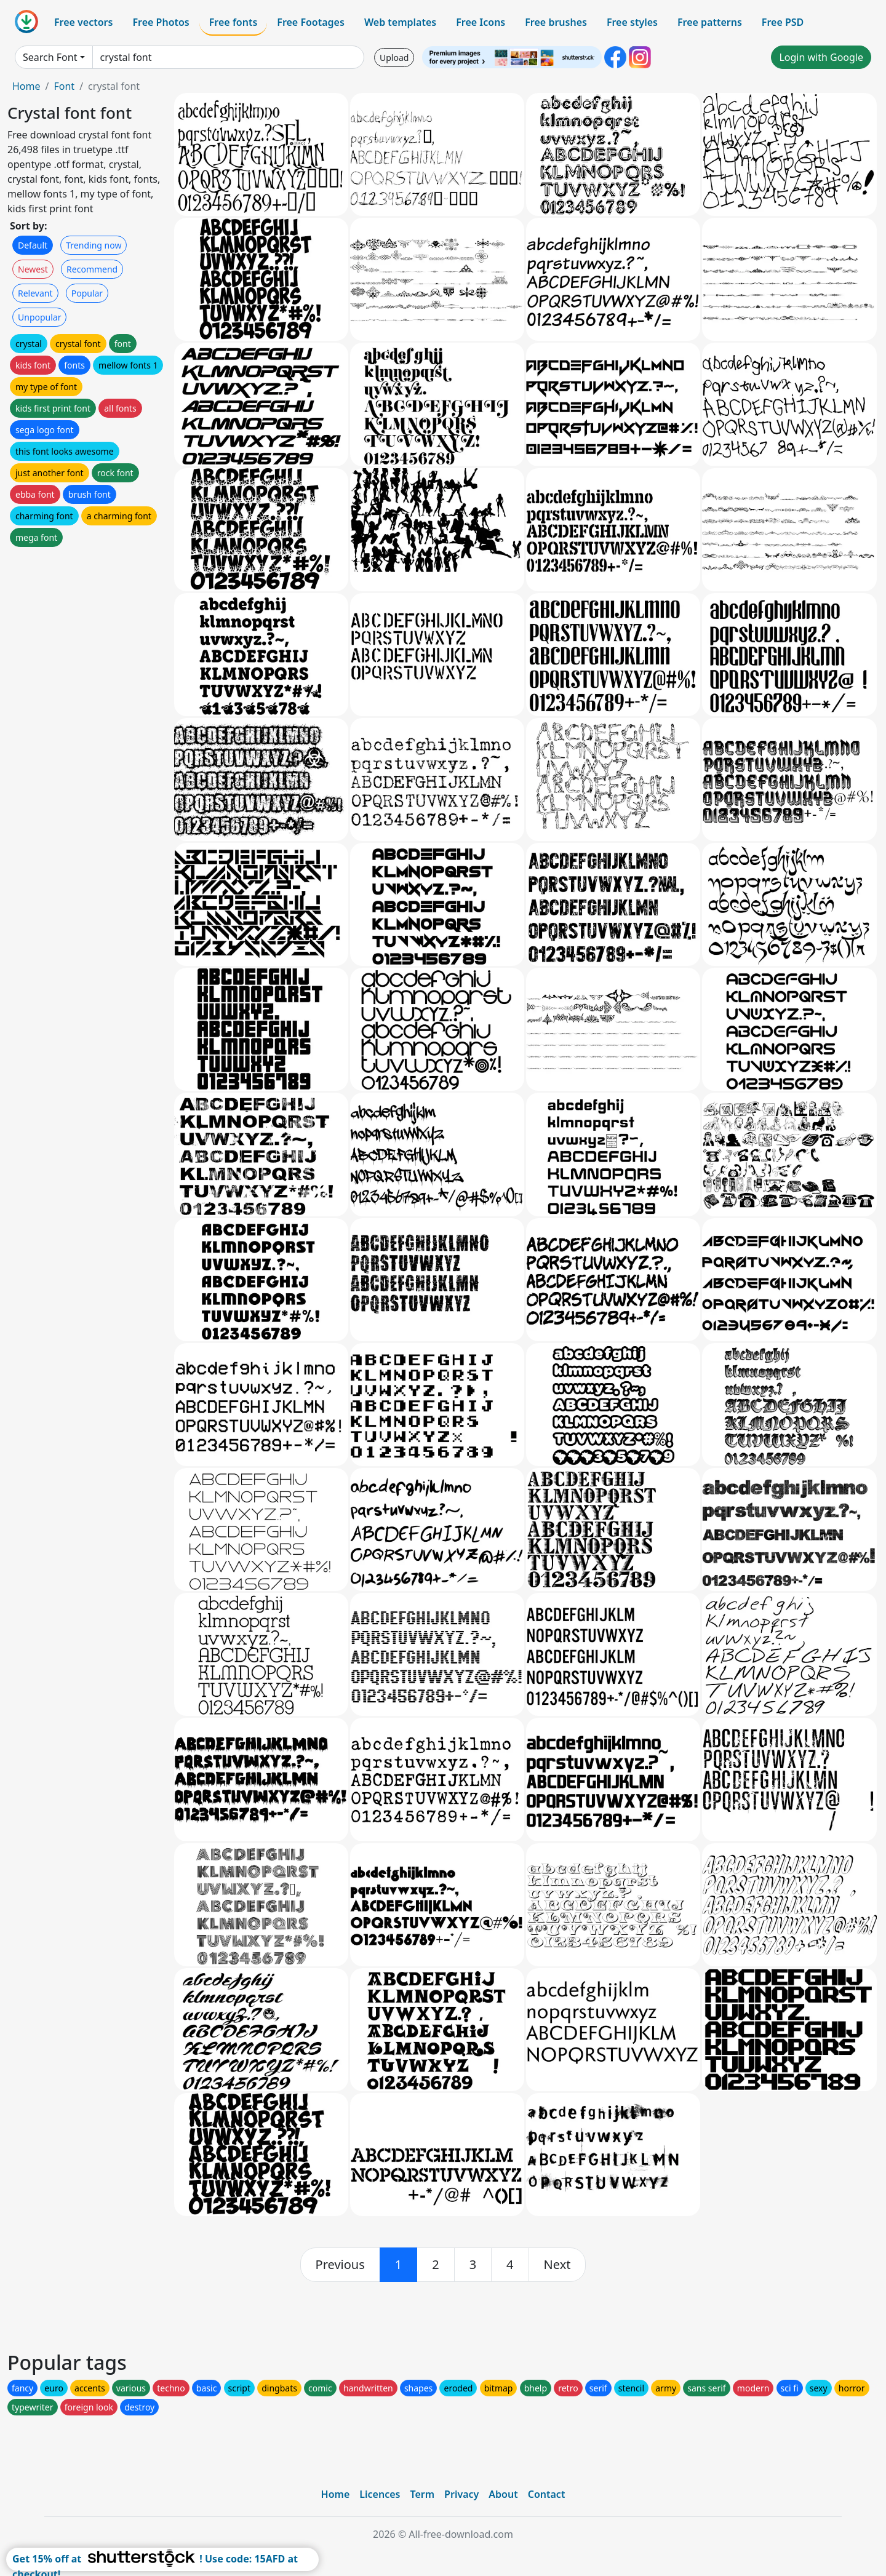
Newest (33, 269)
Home (26, 86)
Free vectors (83, 22)
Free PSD (783, 22)
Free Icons (480, 22)
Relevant (35, 293)
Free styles (632, 22)
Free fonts (233, 22)
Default (32, 245)
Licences (379, 2494)
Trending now (93, 245)
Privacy (461, 2494)
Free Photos (160, 22)
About (503, 2494)
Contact (546, 2494)
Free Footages (311, 22)
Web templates (400, 22)
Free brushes (556, 22)
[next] (557, 2264)
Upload (394, 57)
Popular (87, 293)
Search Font (50, 57)
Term (422, 2494)
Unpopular (39, 317)
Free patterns (709, 22)
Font (64, 86)
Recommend (92, 269)
